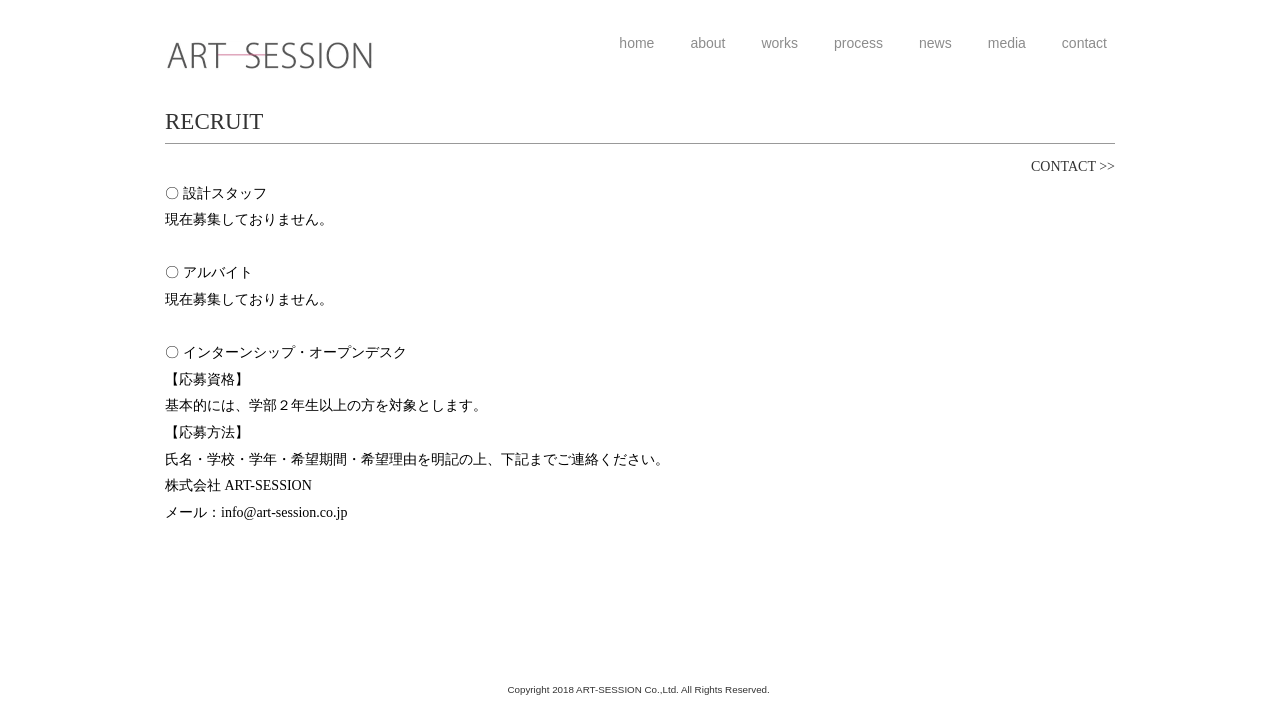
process (858, 43)
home (636, 43)
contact (1084, 43)
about (707, 43)
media (1007, 43)
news (935, 43)
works (779, 43)
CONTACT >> (1073, 166)
